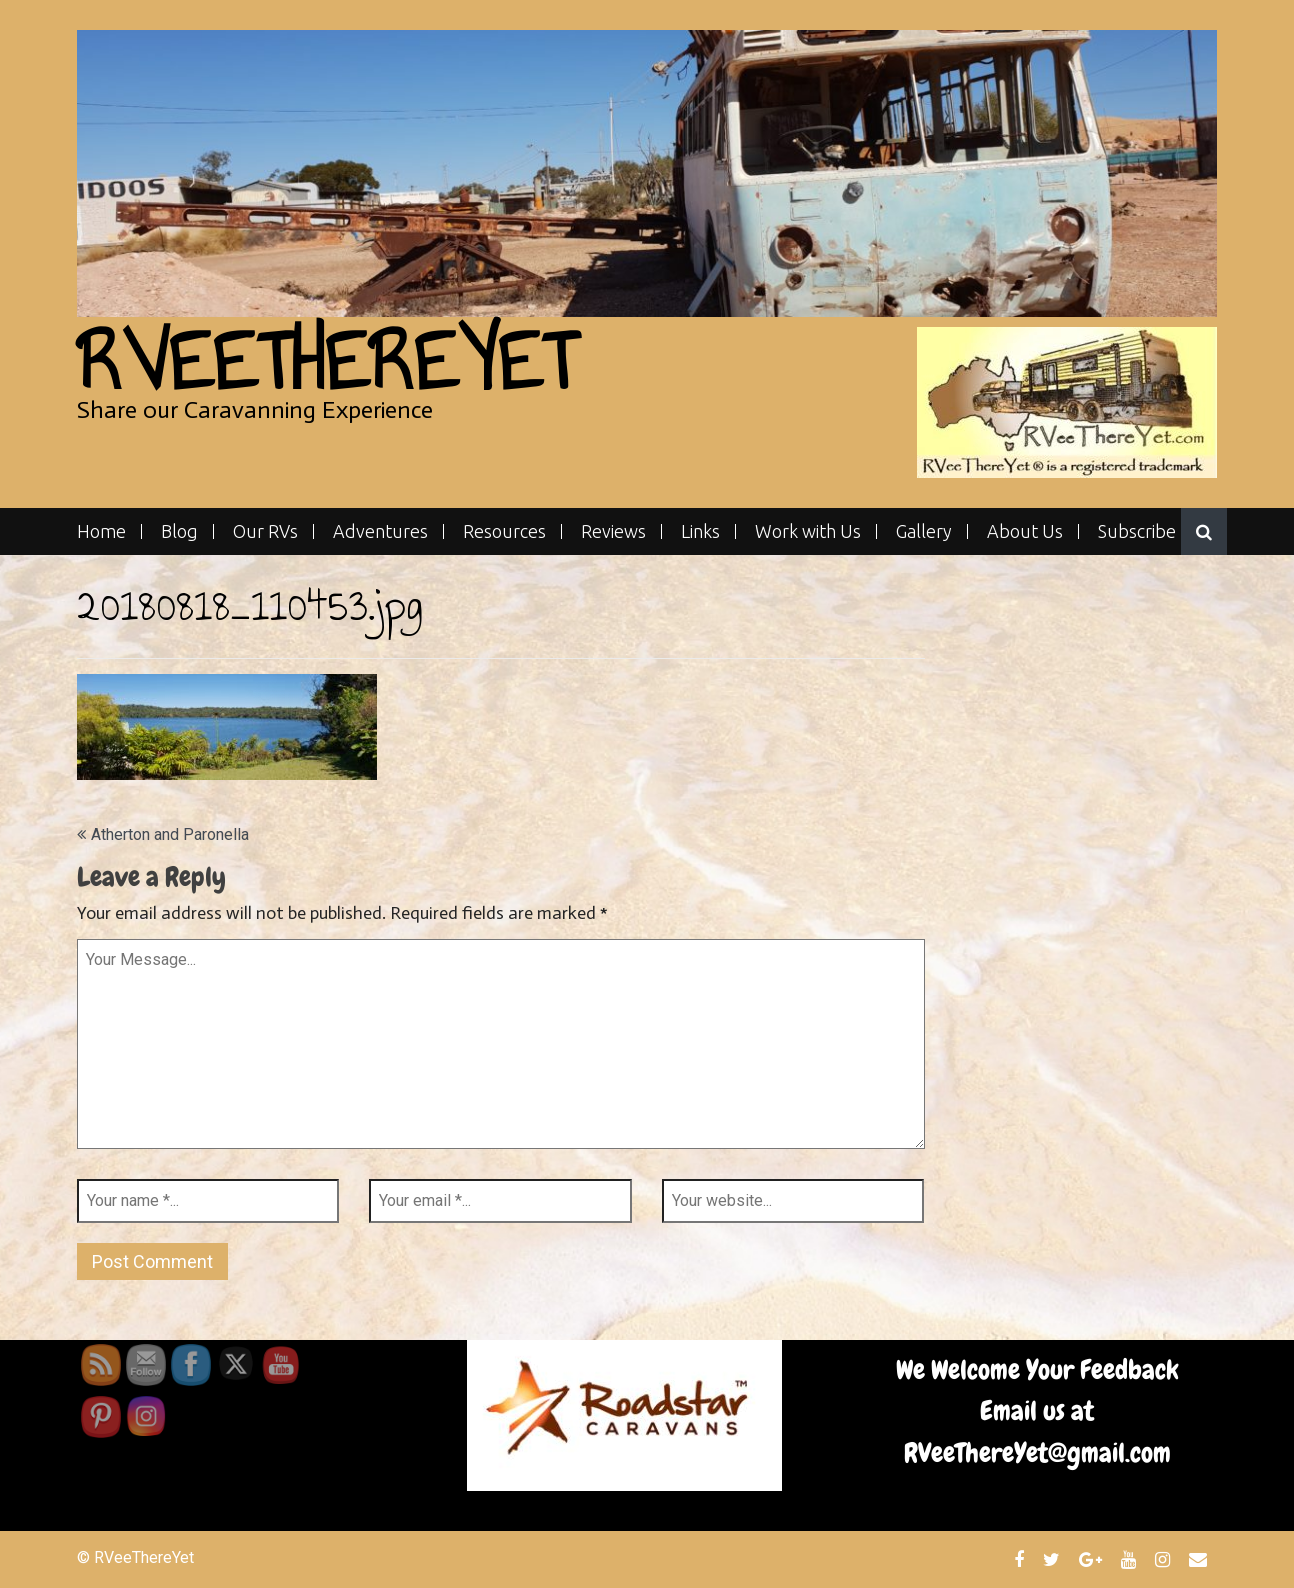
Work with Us (808, 531)
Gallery (924, 531)
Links (700, 531)
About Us (1025, 531)
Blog (179, 531)
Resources (504, 531)
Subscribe (1137, 531)
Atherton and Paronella (170, 834)
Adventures (380, 531)
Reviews (613, 531)
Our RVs (265, 531)
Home (101, 531)
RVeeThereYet (326, 361)
